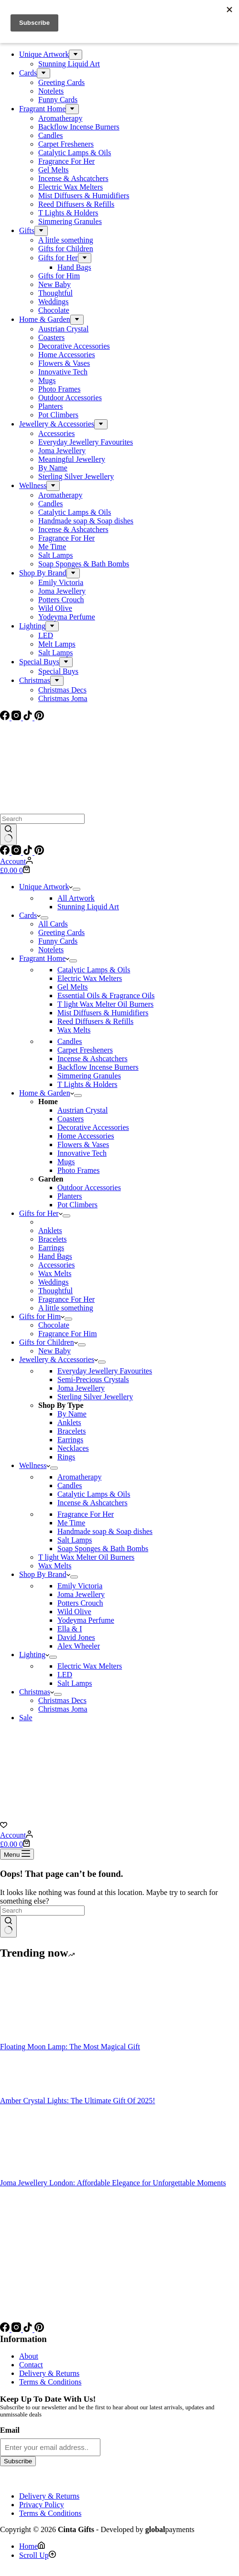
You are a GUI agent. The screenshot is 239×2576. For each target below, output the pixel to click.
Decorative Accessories (93, 1127)
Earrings (51, 1248)
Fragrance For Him (67, 1334)
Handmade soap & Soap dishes (104, 1531)
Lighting (34, 1654)
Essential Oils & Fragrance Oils (106, 995)
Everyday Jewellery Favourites (104, 1371)
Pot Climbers (77, 1205)
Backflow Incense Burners (98, 1067)
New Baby (54, 1351)
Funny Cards (57, 941)
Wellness (34, 1465)
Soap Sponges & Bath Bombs (102, 1548)
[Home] (32, 2546)
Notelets (51, 950)
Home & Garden (46, 1093)
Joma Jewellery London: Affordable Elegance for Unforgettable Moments (113, 2183)
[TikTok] (28, 852)
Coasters (70, 1119)
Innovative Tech (82, 1153)
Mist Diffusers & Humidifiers (102, 1013)
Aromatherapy (79, 1477)
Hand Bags (55, 1256)
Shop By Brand (44, 1574)
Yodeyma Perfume (85, 1620)
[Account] (16, 861)
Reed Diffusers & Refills (95, 1021)
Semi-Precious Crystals (93, 1379)
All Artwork (76, 898)
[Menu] (17, 1854)
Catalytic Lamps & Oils (93, 970)
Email (10, 2430)
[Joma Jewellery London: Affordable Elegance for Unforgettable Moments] (36, 2174)
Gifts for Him (42, 1316)
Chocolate (53, 1325)
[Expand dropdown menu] (76, 889)
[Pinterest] (39, 852)
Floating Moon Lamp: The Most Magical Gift (70, 2047)
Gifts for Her (41, 1213)
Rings (66, 1457)
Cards (30, 915)
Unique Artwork (46, 887)
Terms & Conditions (50, 2382)
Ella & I (69, 1629)
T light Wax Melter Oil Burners (105, 1004)
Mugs (66, 1162)
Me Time (71, 1523)
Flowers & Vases (83, 1144)
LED (64, 1675)
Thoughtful (55, 1291)
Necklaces (73, 1448)
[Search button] (8, 835)
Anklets (50, 1230)
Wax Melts (73, 1030)
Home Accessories (85, 1136)
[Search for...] (42, 819)
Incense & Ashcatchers (92, 1058)
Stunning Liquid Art (88, 907)
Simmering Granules (89, 1076)
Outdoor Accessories (89, 1187)
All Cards (53, 924)
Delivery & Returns (49, 2373)
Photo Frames (78, 1170)
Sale (26, 1718)
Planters (69, 1196)
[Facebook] (5, 852)
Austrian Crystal (82, 1110)
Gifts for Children (48, 1342)
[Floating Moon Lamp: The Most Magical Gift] (36, 2038)
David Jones (76, 1637)
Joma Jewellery (81, 1388)
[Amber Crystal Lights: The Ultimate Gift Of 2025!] (36, 2092)
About (28, 2356)
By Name (72, 1414)
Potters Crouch (80, 1603)
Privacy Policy (41, 2505)
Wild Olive (74, 1611)
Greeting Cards (61, 932)
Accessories (56, 1265)
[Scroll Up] (37, 2555)
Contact (31, 2365)
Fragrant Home (44, 958)
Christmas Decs (62, 1700)
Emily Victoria (79, 1586)
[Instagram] (17, 852)
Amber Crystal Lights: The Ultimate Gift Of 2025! (77, 2101)
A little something (65, 1308)
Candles (69, 1041)
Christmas (36, 1692)
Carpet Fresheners (85, 1050)
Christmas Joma (62, 1709)
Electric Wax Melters (89, 978)
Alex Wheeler (78, 1646)
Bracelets (52, 1239)
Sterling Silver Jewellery (95, 1397)
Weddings (53, 1282)
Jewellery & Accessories (58, 1359)
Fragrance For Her (66, 1299)
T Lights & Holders (87, 1084)
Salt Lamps (74, 1540)
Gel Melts (72, 987)
